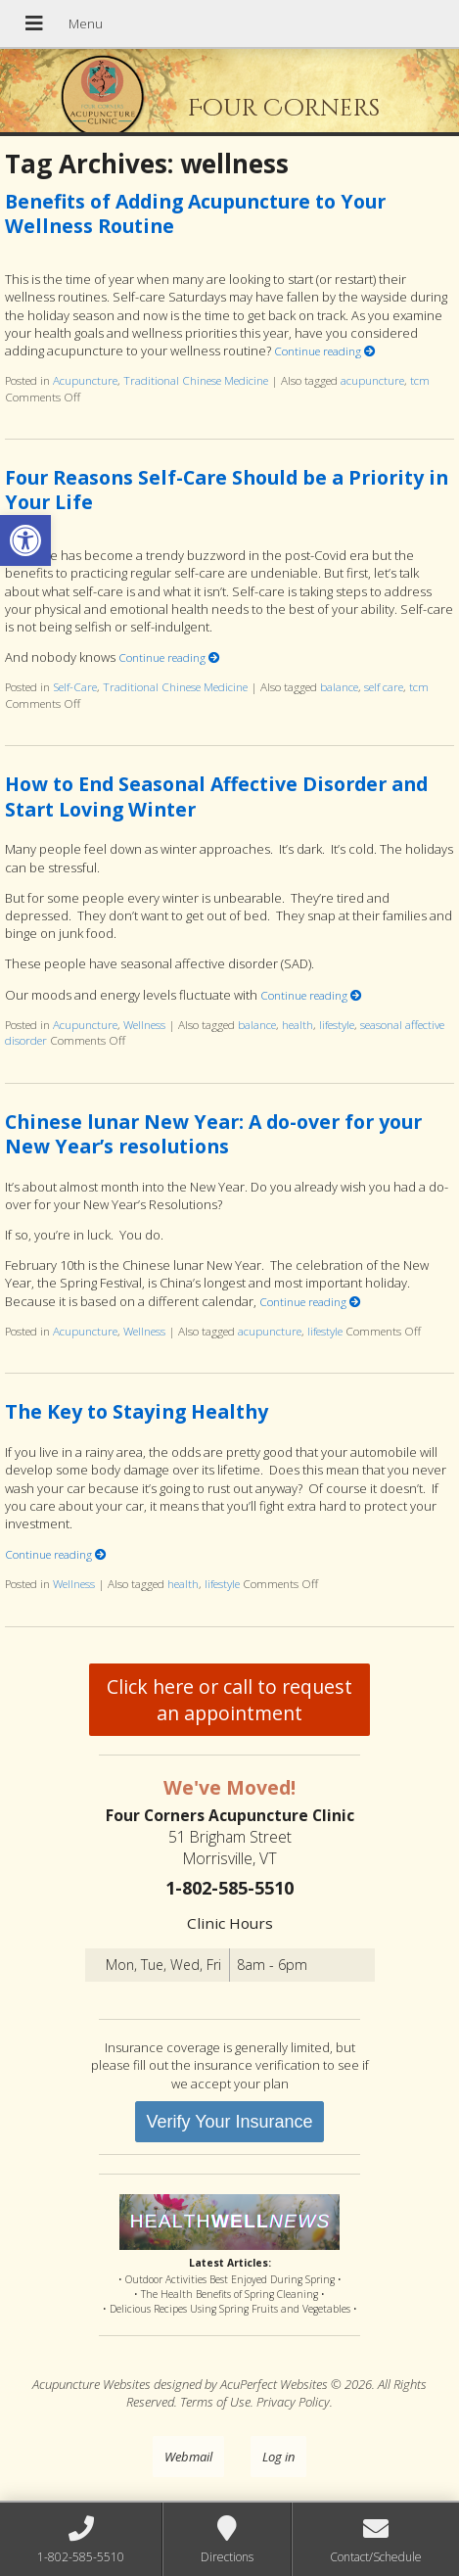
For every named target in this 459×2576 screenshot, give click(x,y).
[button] (25, 540)
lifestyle (336, 1024)
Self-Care (75, 686)
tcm (420, 380)
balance (339, 686)
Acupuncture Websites (91, 2384)
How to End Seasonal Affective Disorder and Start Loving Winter (216, 796)
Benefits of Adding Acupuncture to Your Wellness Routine (195, 213)
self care (383, 686)
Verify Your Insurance (229, 2121)
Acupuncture (85, 380)
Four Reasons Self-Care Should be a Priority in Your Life (226, 489)
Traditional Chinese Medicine (195, 380)
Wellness (144, 1024)
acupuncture (372, 380)
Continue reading (325, 350)
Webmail (188, 2456)
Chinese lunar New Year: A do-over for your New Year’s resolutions (213, 1133)
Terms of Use (215, 2402)
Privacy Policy (293, 2402)
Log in (278, 2456)
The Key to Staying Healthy (136, 1411)
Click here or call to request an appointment (229, 1699)
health (297, 1024)
